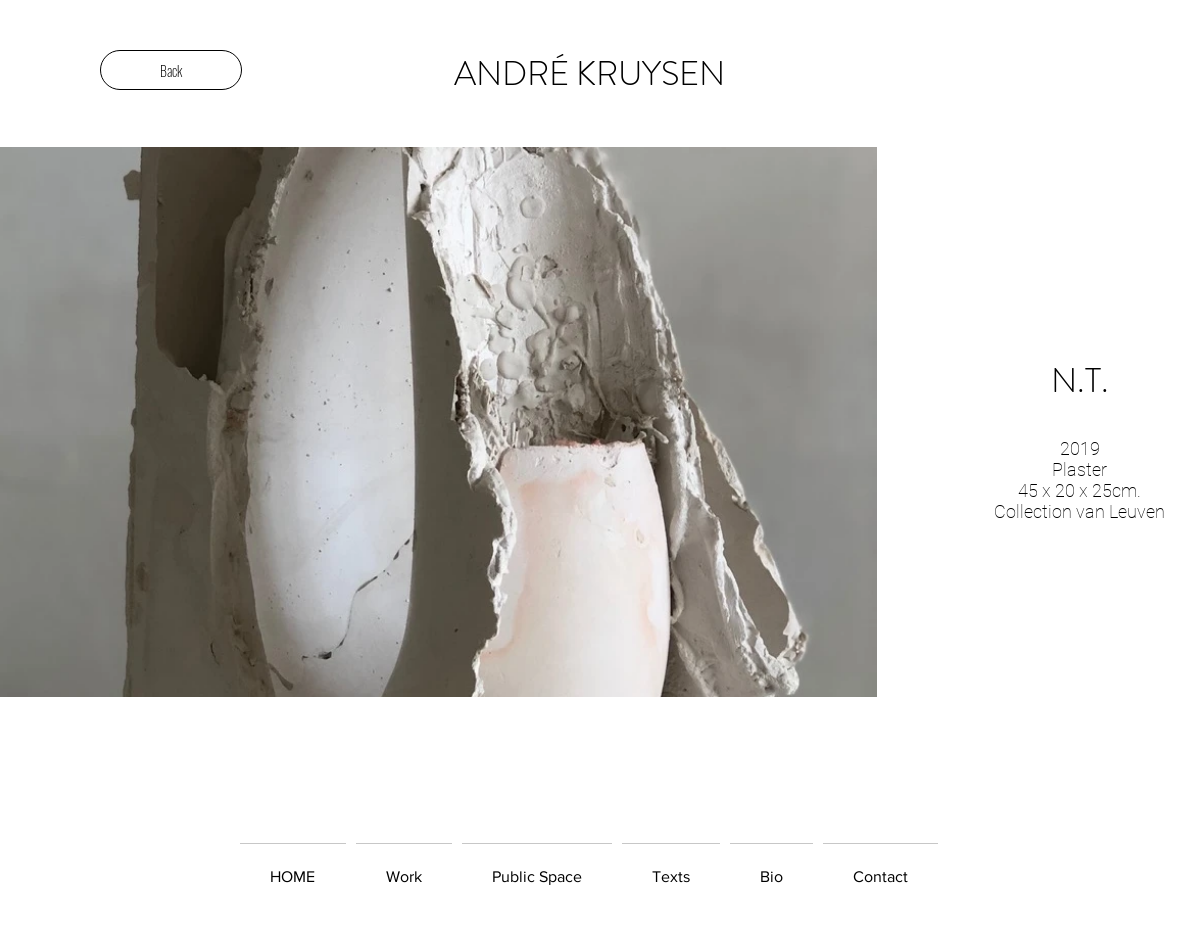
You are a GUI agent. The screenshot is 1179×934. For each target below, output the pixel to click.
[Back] (171, 70)
